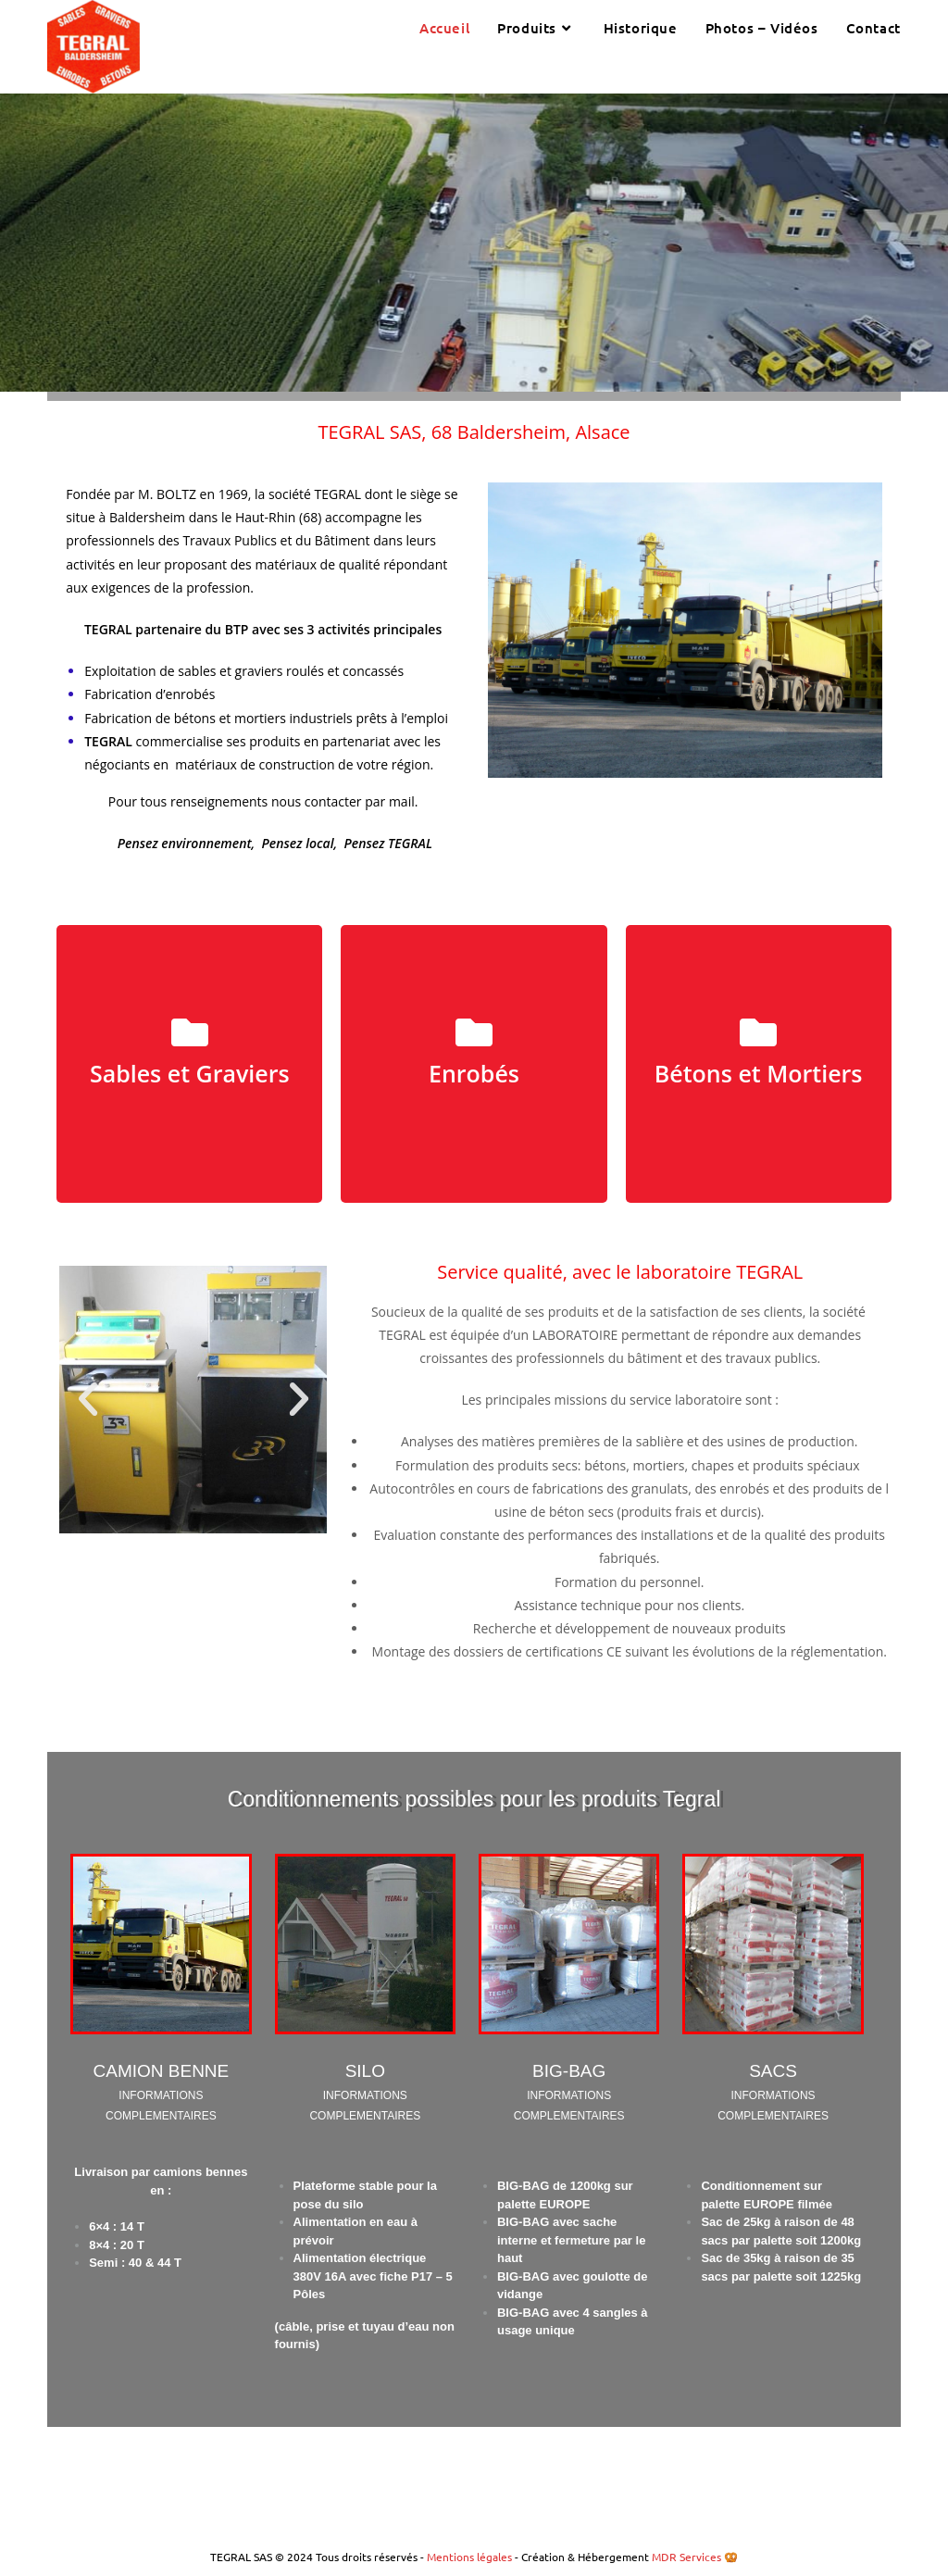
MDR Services (686, 2556)
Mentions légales (471, 2556)
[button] (88, 1399)
